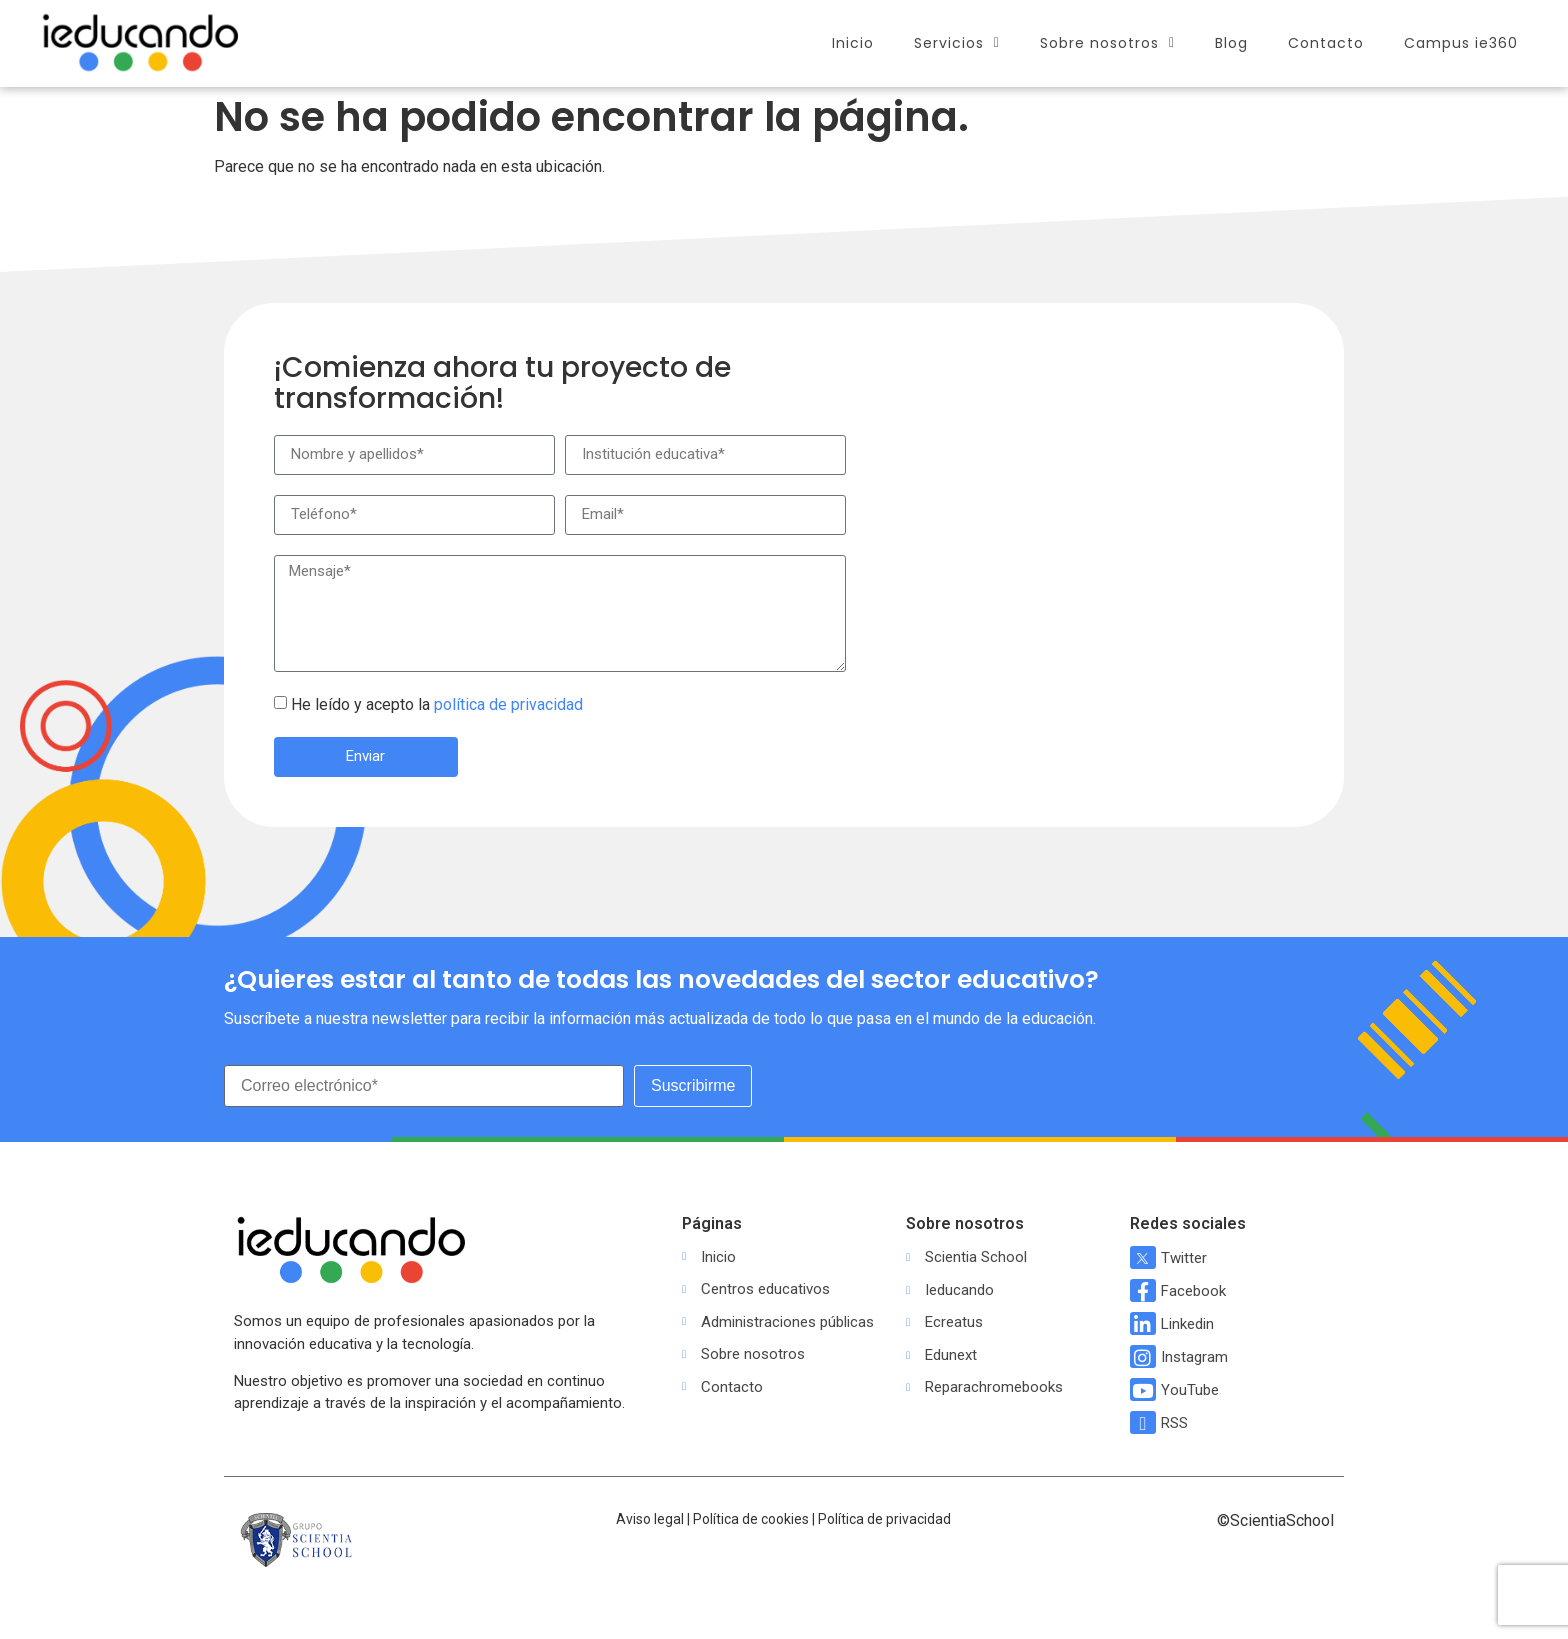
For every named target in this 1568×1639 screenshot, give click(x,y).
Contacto (1326, 43)
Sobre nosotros (1107, 43)
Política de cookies (751, 1519)
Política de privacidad (884, 1519)
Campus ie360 (1461, 43)
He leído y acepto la (437, 704)
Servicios (957, 43)
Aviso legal (650, 1519)
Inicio (853, 43)
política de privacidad (508, 704)
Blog (1231, 43)
